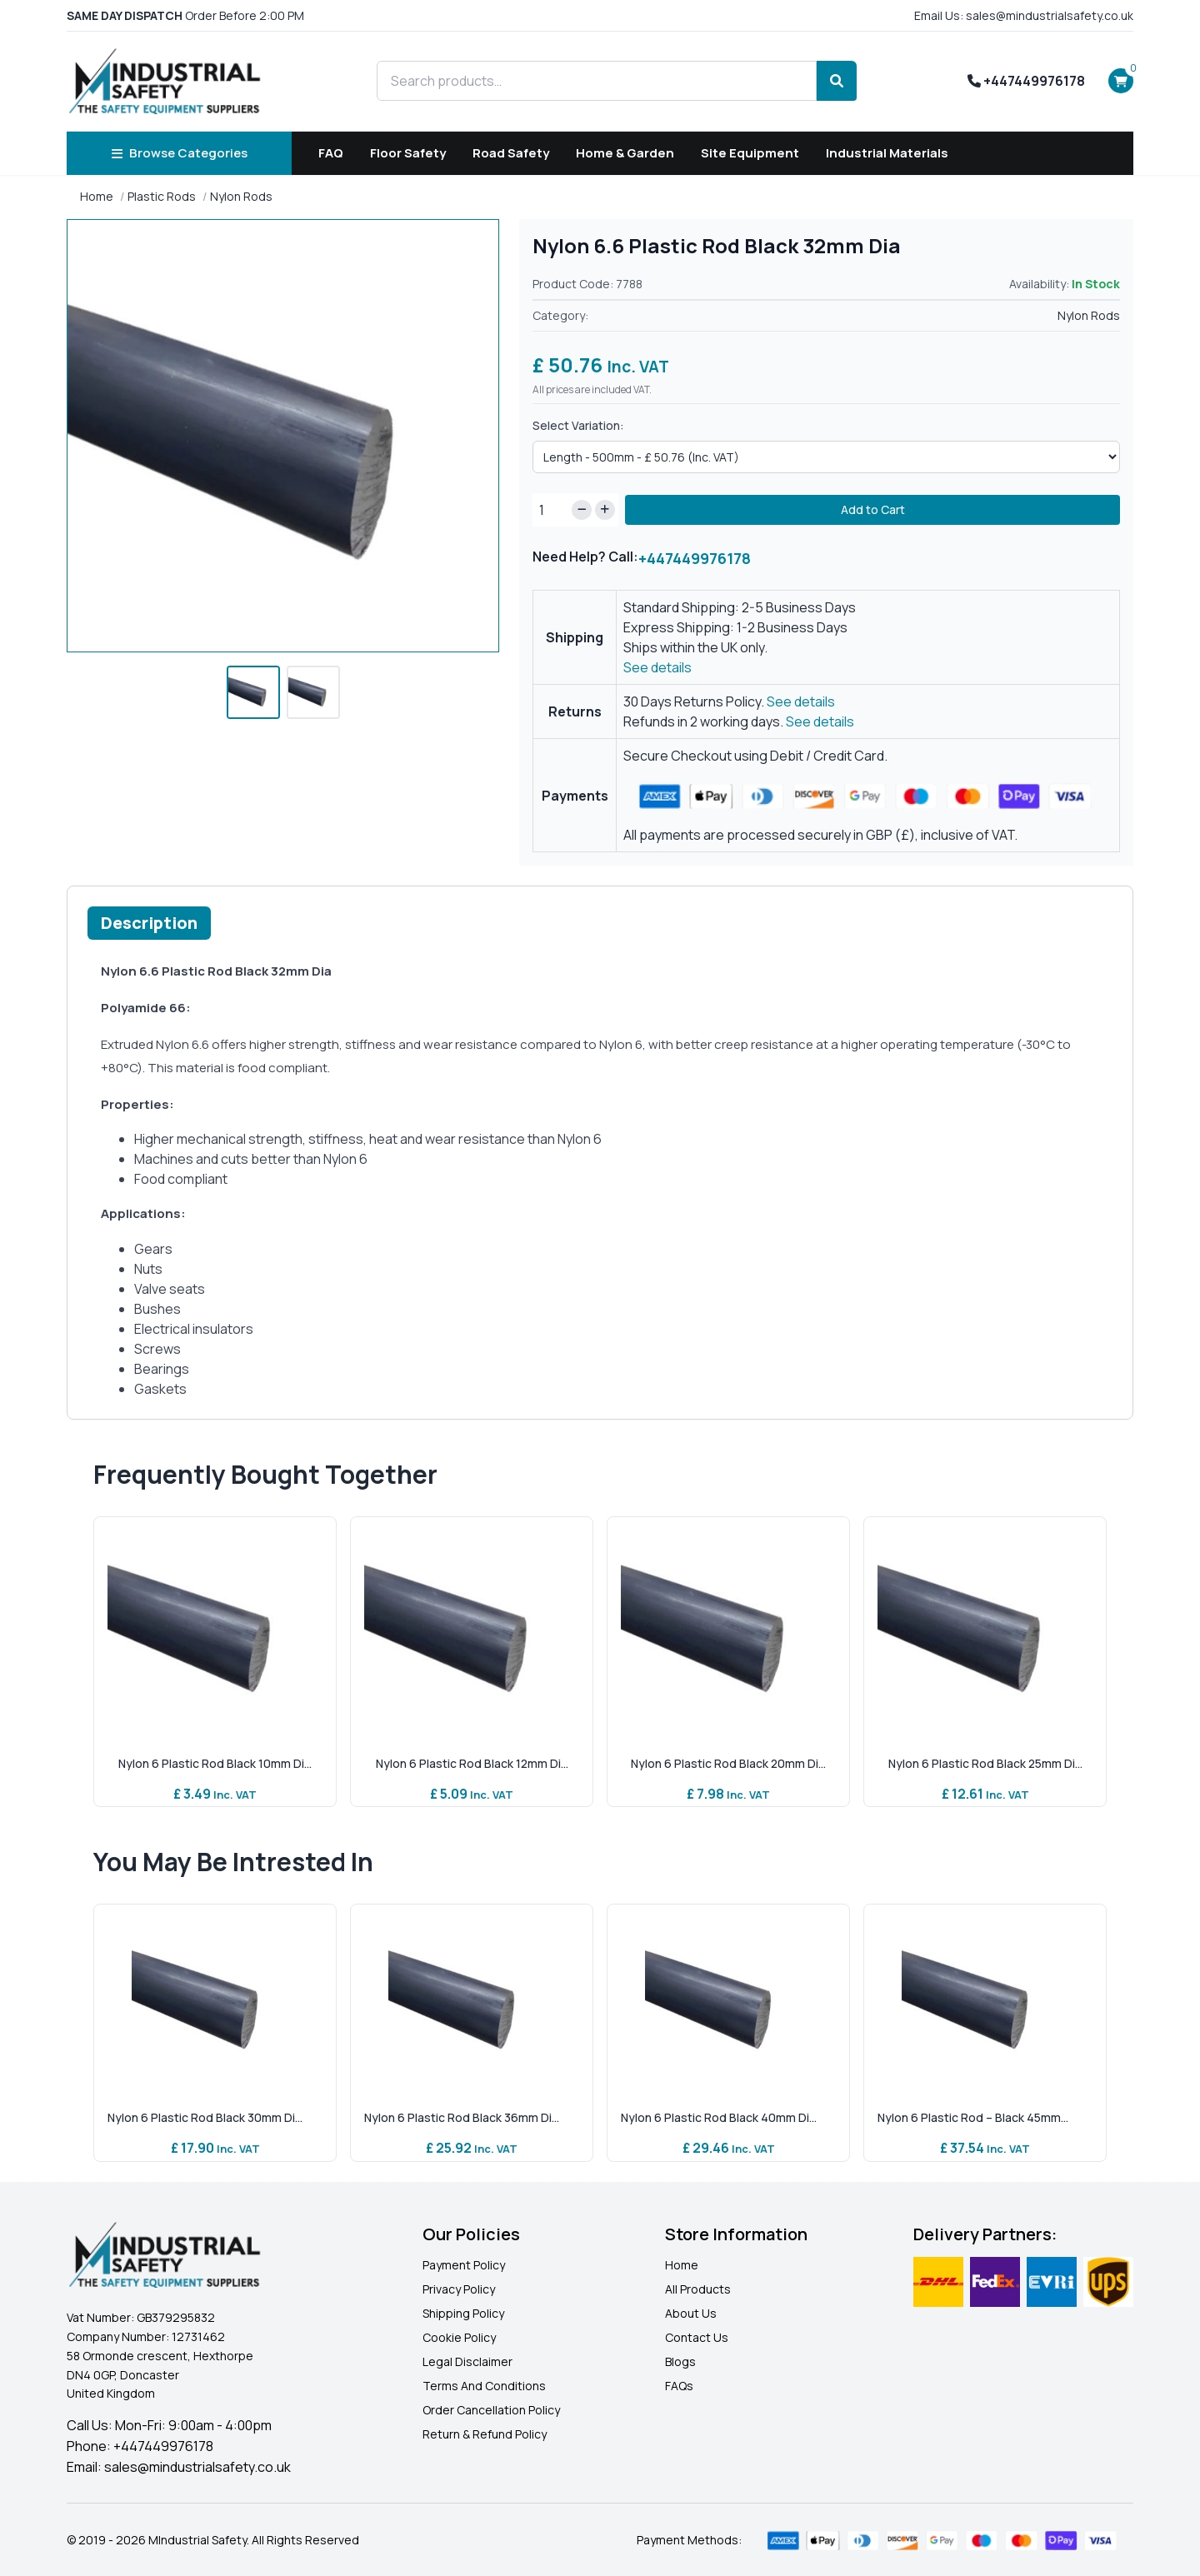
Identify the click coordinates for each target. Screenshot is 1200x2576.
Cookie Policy (459, 2337)
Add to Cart (873, 509)
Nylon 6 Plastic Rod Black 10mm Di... (215, 1763)
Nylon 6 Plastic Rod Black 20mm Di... (728, 1763)
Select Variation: (578, 425)
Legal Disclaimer (467, 2361)
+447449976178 (1026, 81)
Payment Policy (463, 2265)
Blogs (680, 2361)
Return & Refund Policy (484, 2434)
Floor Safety (408, 153)
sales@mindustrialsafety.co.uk (197, 2467)
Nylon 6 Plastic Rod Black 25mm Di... (985, 1763)
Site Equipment (750, 153)
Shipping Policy (463, 2313)
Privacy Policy (458, 2289)
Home (96, 196)
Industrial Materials (887, 153)
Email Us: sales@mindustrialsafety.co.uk (1023, 15)
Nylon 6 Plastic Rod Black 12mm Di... (472, 1763)
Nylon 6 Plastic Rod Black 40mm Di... (719, 2117)
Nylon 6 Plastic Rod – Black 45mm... (973, 2117)
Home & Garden (625, 153)
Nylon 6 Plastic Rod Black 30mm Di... (205, 2117)
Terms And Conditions (484, 2386)
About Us (691, 2313)
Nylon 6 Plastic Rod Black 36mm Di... (461, 2117)
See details (657, 667)
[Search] (837, 81)
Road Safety (510, 153)
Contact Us (696, 2337)
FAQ (330, 153)
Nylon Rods (241, 196)
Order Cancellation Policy (491, 2410)
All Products (698, 2289)
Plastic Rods (162, 196)
